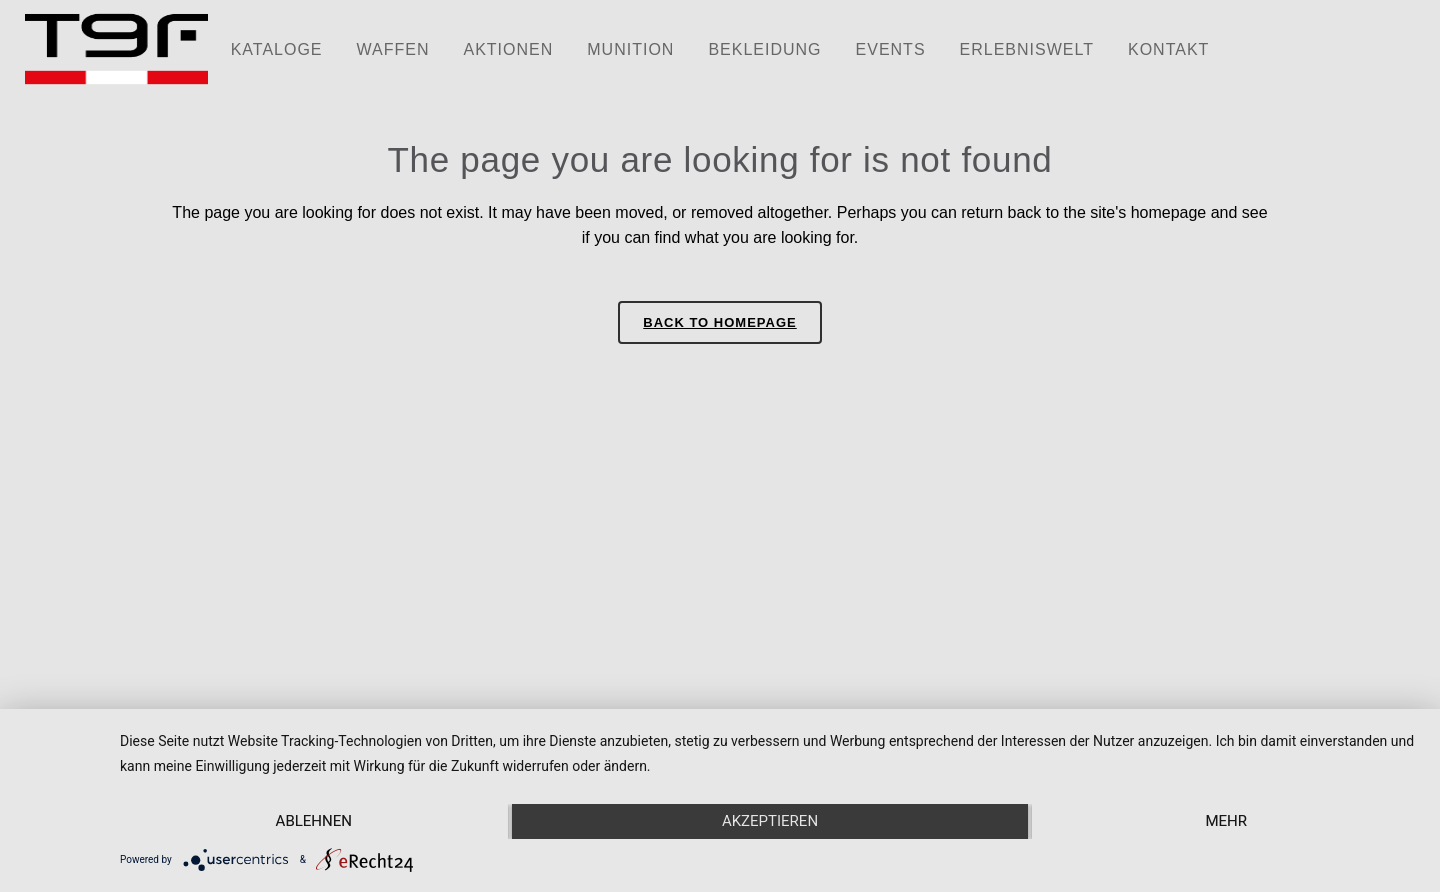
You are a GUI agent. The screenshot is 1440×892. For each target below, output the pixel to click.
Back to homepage (719, 322)
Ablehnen (314, 821)
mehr (1226, 821)
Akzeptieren (770, 821)
